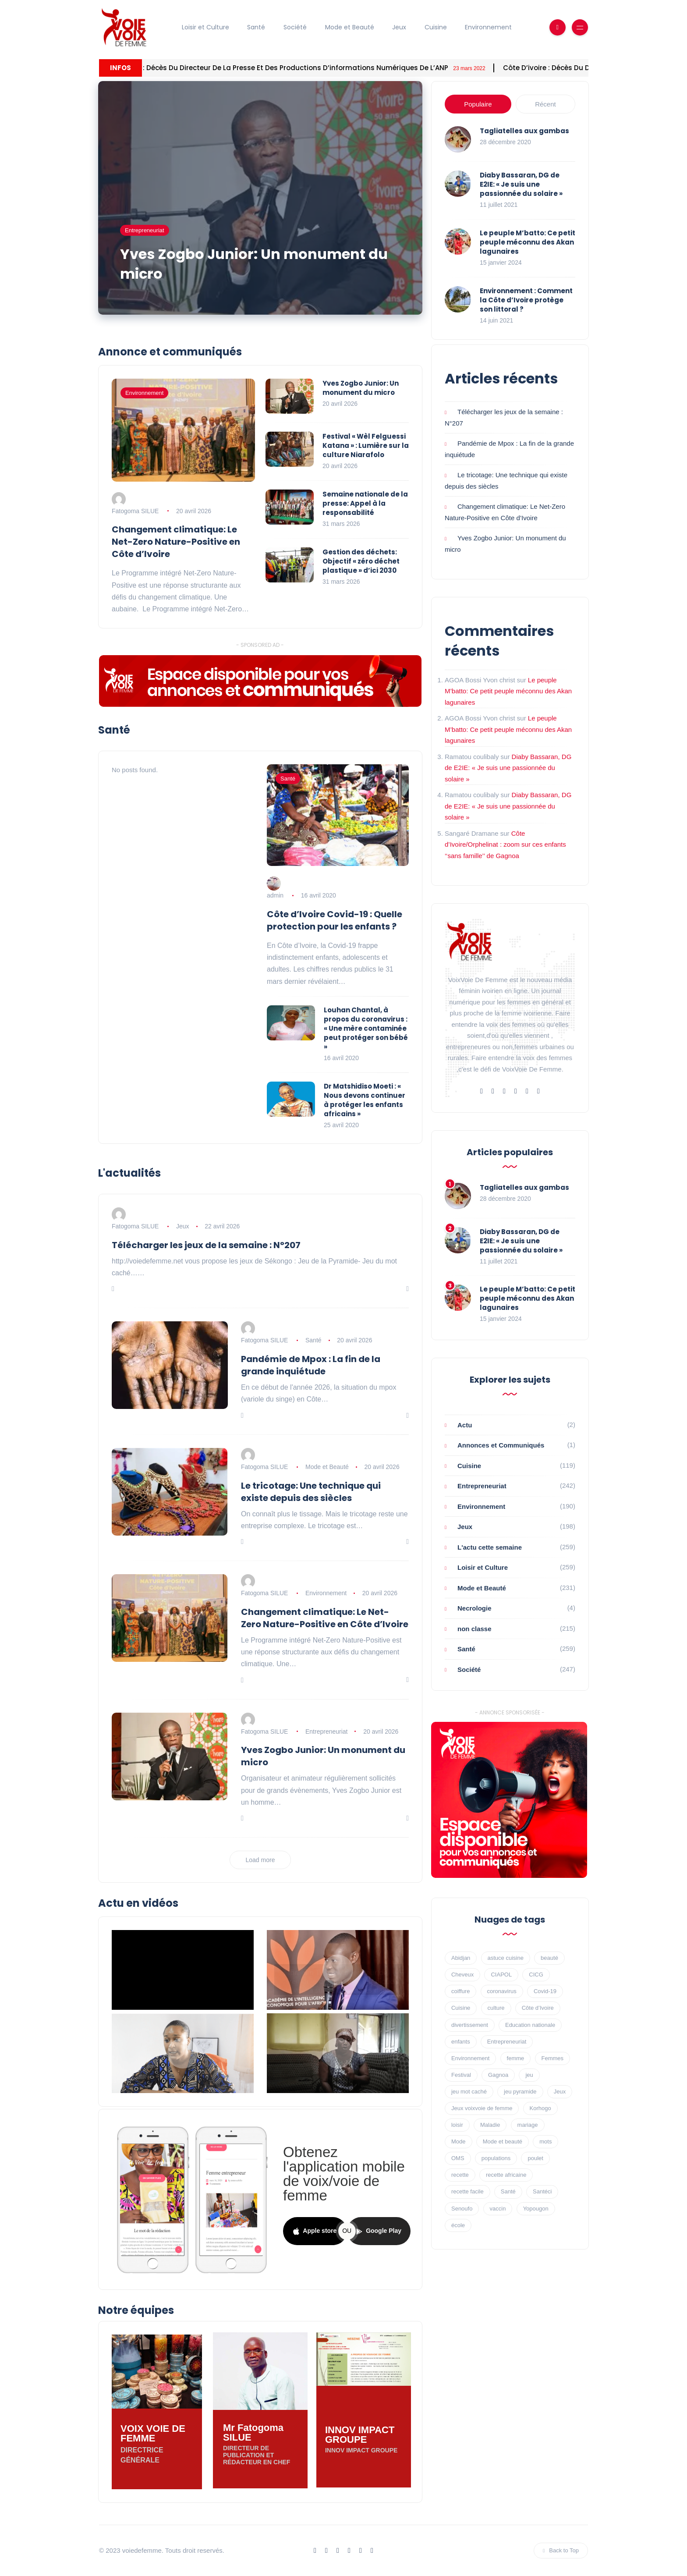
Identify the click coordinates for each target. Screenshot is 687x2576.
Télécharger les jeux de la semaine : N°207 (206, 1245)
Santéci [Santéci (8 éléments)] (542, 2191)
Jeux (399, 27)
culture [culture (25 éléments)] (496, 2008)
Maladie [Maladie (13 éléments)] (490, 2125)
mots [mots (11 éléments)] (545, 2141)
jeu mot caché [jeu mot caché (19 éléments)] (469, 2091)
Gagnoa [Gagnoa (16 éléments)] (498, 2075)
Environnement (488, 27)
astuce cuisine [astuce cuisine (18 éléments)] (506, 1958)
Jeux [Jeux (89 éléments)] (560, 2091)
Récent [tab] (545, 104)
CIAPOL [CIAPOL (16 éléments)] (501, 1974)
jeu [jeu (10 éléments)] (529, 2075)
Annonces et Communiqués (500, 1445)
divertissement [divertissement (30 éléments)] (469, 2025)
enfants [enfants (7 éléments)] (460, 2041)
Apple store (314, 2231)
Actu (464, 1425)
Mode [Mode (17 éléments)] (458, 2141)
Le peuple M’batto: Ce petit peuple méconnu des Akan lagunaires (527, 242)
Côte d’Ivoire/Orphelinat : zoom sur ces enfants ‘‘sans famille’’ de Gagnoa (505, 844)
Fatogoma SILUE (135, 510)
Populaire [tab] (478, 104)
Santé (256, 27)
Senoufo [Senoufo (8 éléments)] (461, 2208)
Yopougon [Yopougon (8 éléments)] (536, 2208)
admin (275, 895)
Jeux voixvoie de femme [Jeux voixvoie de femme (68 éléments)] (481, 2108)
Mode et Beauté (349, 27)
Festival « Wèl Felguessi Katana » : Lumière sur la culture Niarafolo (365, 445)
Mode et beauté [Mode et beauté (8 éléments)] (502, 2141)
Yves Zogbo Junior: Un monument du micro (254, 264)
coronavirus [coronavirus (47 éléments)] (502, 1991)
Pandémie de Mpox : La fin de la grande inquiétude (310, 1365)
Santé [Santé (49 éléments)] (508, 2191)
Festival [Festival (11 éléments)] (461, 2075)
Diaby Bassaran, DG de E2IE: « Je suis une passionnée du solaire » (521, 184)
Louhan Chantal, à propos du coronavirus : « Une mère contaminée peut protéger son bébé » (366, 1028)
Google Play (378, 2230)
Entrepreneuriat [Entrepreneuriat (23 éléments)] (507, 2041)
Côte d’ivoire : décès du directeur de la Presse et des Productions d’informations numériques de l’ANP (374, 67)
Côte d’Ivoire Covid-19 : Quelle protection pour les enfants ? (334, 920)
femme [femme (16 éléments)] (515, 2058)
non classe (474, 1628)
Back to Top (561, 2550)
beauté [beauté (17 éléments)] (549, 1958)
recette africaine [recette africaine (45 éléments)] (506, 2175)
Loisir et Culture (205, 27)
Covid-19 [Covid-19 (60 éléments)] (545, 1991)
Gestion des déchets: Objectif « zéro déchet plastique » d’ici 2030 (361, 561)
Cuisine (436, 27)
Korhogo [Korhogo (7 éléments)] (540, 2108)
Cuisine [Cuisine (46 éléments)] (460, 2008)
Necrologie (474, 1608)
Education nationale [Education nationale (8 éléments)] (530, 2025)
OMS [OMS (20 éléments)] (457, 2158)
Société (295, 27)
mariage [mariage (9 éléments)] (527, 2125)
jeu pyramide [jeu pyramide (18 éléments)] (520, 2091)
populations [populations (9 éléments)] (496, 2158)
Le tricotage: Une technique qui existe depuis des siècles (311, 1492)
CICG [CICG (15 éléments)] (536, 1974)
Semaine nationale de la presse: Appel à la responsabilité (365, 503)
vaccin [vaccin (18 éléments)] (498, 2208)
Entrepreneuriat (144, 230)
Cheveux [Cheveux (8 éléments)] (462, 1974)
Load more (260, 1859)
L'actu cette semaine (489, 1547)
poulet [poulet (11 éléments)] (535, 2158)
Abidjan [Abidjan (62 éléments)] (460, 1958)
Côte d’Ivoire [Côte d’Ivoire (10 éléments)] (538, 2008)
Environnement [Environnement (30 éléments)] (470, 2058)
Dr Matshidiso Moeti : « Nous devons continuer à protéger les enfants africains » (364, 1100)
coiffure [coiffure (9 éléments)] (460, 1991)
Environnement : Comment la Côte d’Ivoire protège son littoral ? (526, 300)
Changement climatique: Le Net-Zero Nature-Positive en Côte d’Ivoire (176, 541)
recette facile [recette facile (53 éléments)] (467, 2191)
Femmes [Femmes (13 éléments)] (553, 2058)
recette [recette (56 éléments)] (460, 2175)
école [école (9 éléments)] (458, 2225)
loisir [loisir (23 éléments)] (457, 2125)
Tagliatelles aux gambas (524, 130)
